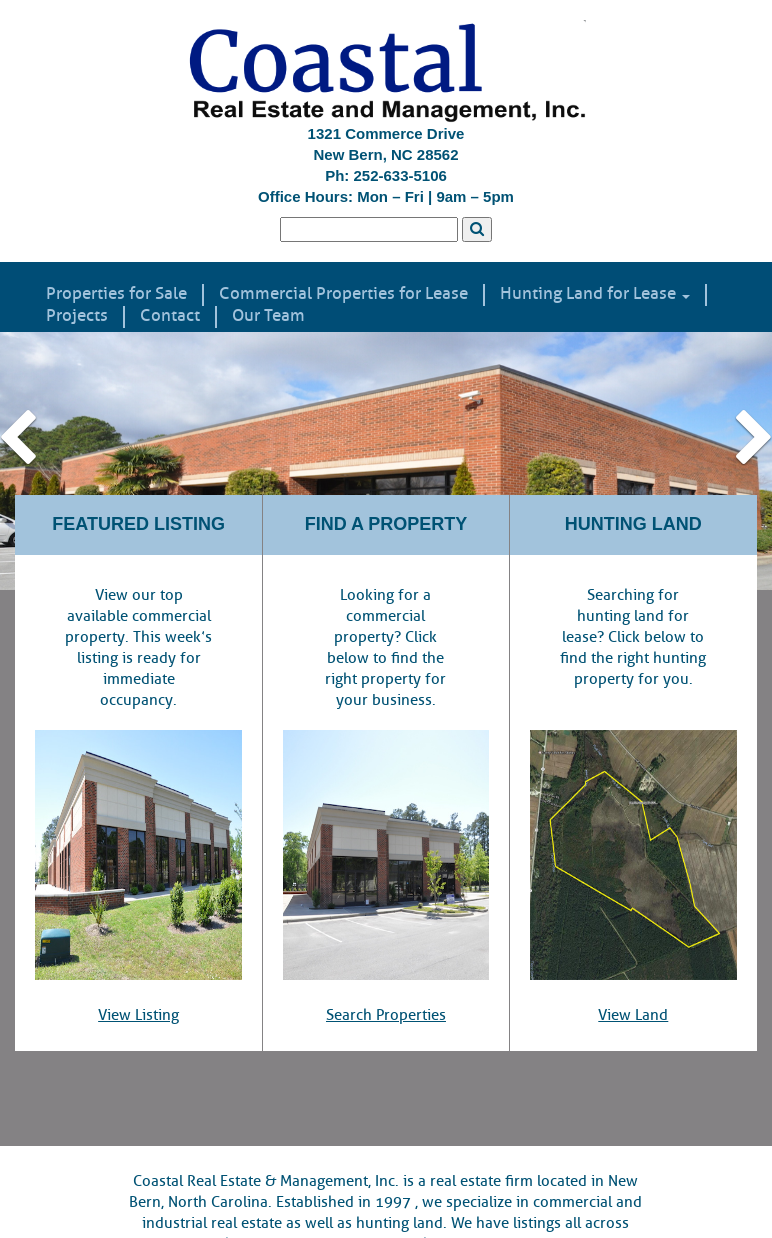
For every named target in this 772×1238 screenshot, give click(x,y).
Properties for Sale (116, 294)
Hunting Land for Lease (595, 294)
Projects (77, 316)
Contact (170, 316)
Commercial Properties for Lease (343, 294)
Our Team (268, 316)
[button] (58, 460)
